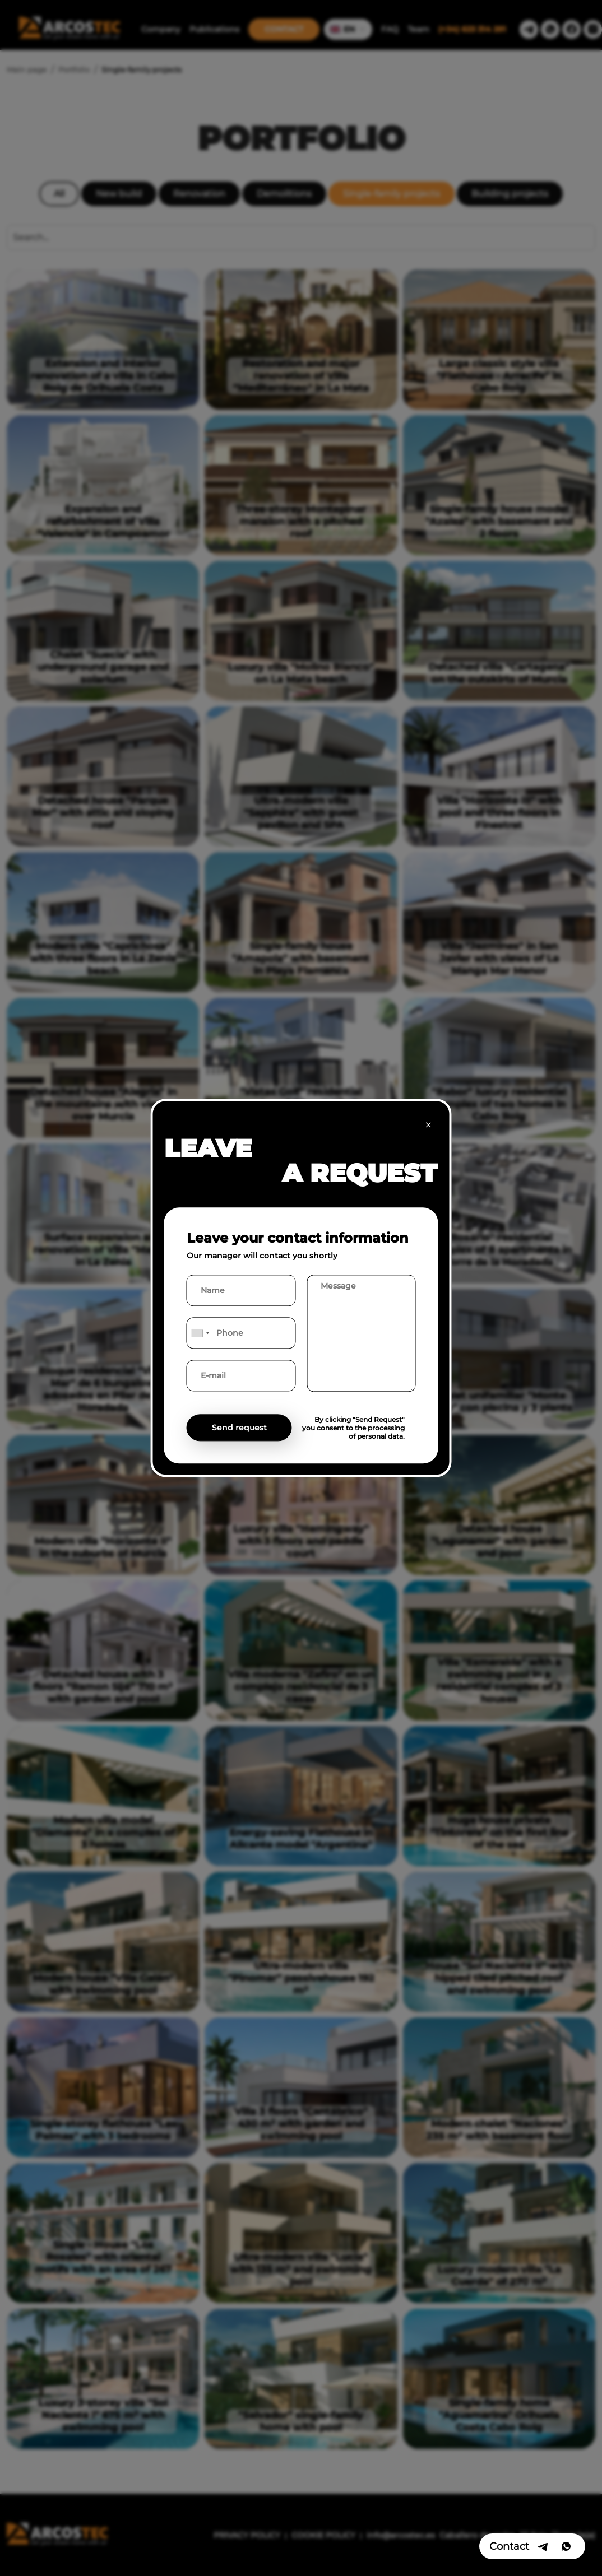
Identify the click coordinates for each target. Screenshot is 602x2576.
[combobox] (200, 1333)
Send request (239, 1428)
